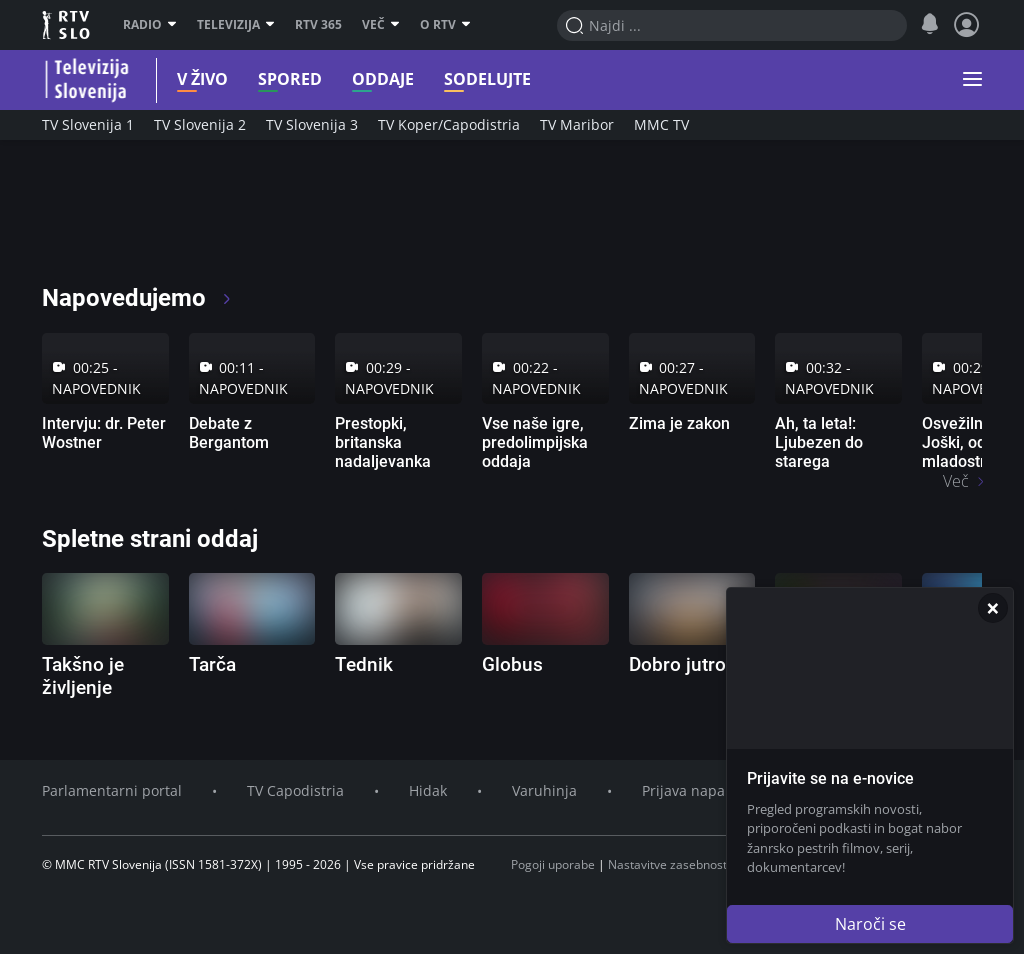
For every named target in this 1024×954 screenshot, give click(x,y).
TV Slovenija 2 (200, 124)
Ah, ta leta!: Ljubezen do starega (819, 442)
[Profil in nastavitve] (967, 25)
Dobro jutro (677, 664)
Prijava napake (691, 790)
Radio (150, 25)
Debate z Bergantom (229, 433)
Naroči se (870, 924)
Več (381, 25)
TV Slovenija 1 (88, 124)
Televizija (236, 25)
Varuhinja (544, 790)
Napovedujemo (137, 298)
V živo (187, 79)
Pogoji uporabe (553, 864)
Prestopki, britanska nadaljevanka (383, 442)
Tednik (364, 664)
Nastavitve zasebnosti (669, 864)
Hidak (428, 790)
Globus (512, 664)
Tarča (212, 664)
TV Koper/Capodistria (449, 124)
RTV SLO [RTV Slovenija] (67, 25)
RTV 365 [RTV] (318, 25)
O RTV (445, 25)
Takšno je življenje (83, 676)
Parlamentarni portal (112, 790)
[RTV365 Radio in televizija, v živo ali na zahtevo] (224, 220)
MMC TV (661, 124)
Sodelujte (472, 79)
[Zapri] (993, 608)
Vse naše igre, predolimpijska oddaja (535, 442)
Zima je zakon (679, 423)
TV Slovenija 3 (312, 124)
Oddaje (368, 79)
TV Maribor (577, 124)
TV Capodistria (295, 790)
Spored (275, 79)
